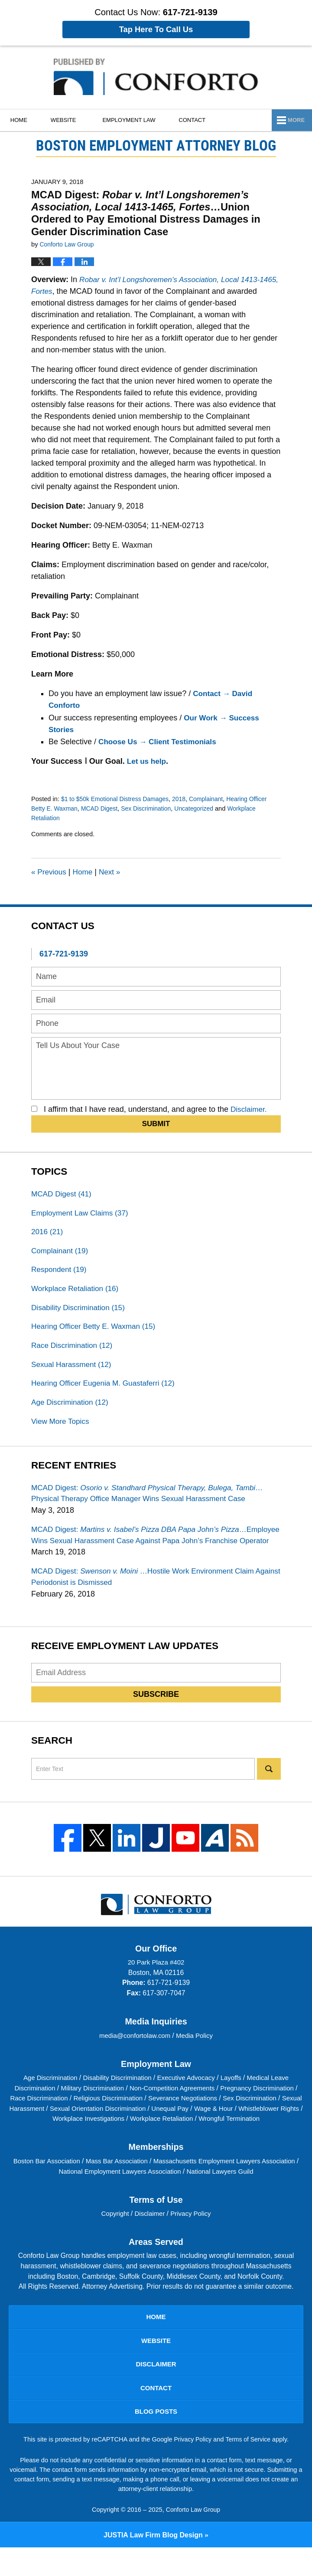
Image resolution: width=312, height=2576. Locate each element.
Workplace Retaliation (77, 1292)
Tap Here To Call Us (156, 29)
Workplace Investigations (120, 2141)
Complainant (213, 798)
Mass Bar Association (135, 2183)
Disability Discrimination (80, 1311)
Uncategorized (201, 808)
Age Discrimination (71, 1409)
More (294, 120)
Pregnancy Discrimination (264, 2110)
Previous (49, 871)
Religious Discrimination (120, 2121)
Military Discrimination (92, 2110)
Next (113, 871)
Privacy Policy (192, 2236)
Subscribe (156, 1717)
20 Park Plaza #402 (155, 1985)
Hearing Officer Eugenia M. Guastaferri (106, 1389)
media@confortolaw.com (134, 2058)
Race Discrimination (74, 1350)
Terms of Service (249, 2467)
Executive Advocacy (188, 2100)
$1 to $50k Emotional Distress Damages (117, 798)
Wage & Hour (263, 2131)
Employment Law (135, 120)
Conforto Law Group (193, 2538)
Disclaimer (150, 2236)
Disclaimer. (250, 1109)
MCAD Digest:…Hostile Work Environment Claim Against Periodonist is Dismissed (148, 1599)
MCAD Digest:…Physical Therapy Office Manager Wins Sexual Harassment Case (153, 1501)
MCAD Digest (102, 808)
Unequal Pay (217, 2131)
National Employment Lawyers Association (139, 2194)
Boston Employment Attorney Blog (156, 77)
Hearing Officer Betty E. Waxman (96, 1331)
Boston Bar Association (62, 2183)
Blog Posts (155, 2439)
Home (21, 120)
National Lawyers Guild (243, 2194)
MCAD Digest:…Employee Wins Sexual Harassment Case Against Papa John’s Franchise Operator (144, 1550)
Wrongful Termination (267, 2141)
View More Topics (61, 1428)
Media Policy (196, 2058)
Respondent (60, 1272)
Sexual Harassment (73, 1370)
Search (269, 1791)
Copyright (114, 2236)
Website (69, 120)
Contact (201, 120)
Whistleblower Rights (45, 2141)
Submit (156, 1124)
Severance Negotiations (198, 2121)
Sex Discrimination (151, 808)
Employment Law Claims (82, 1213)
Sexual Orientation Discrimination (142, 2131)
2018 (185, 798)
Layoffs (235, 2100)
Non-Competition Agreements (175, 2110)
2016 (48, 1233)
